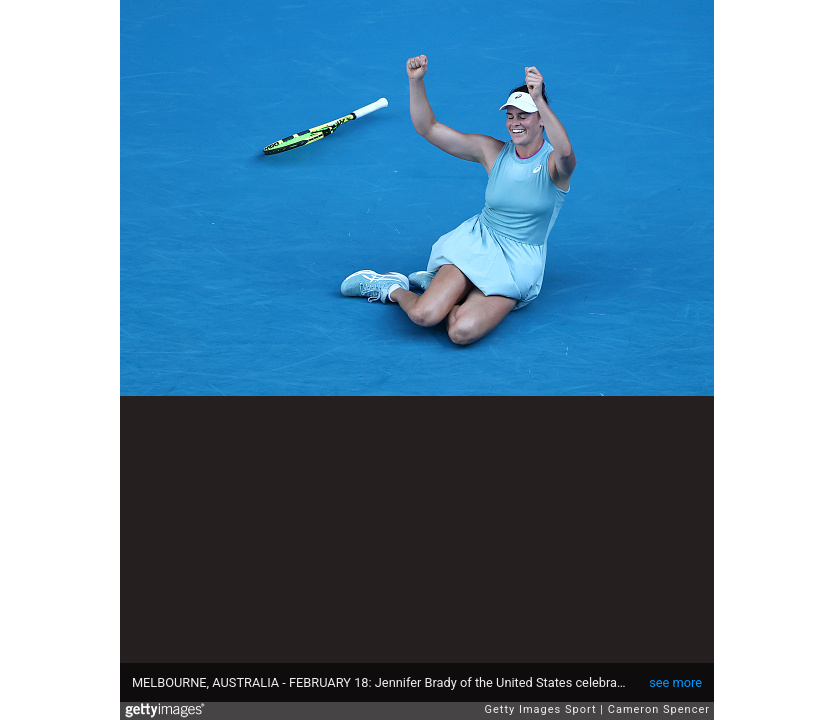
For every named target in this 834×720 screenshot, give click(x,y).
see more (675, 682)
